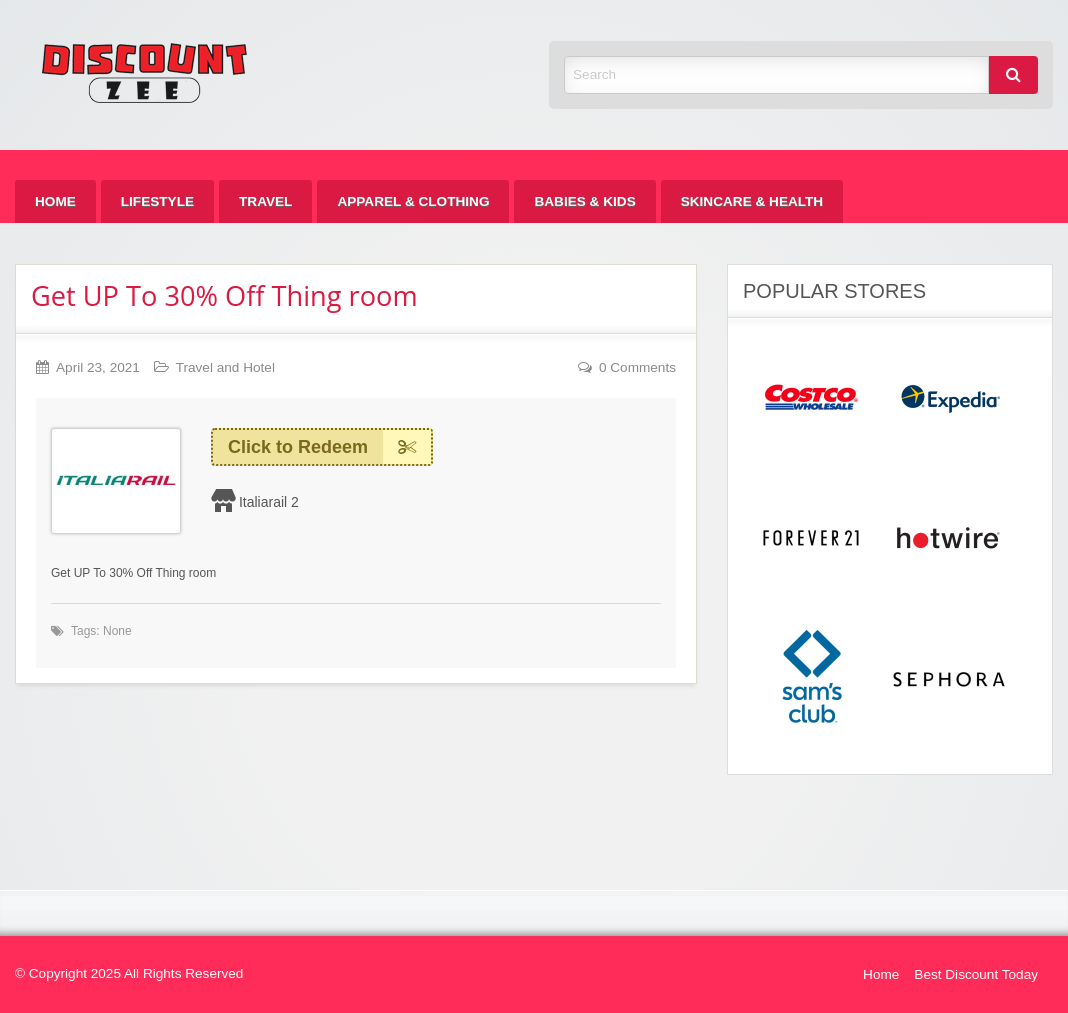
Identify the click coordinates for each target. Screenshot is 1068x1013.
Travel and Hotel (225, 367)
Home (55, 201)
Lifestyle (157, 201)
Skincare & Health (752, 201)
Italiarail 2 (269, 502)
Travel (265, 201)
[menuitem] (55, 201)
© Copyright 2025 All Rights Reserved (129, 973)
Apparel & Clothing (413, 201)
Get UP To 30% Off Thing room (224, 295)
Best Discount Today (976, 974)
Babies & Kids (584, 201)
